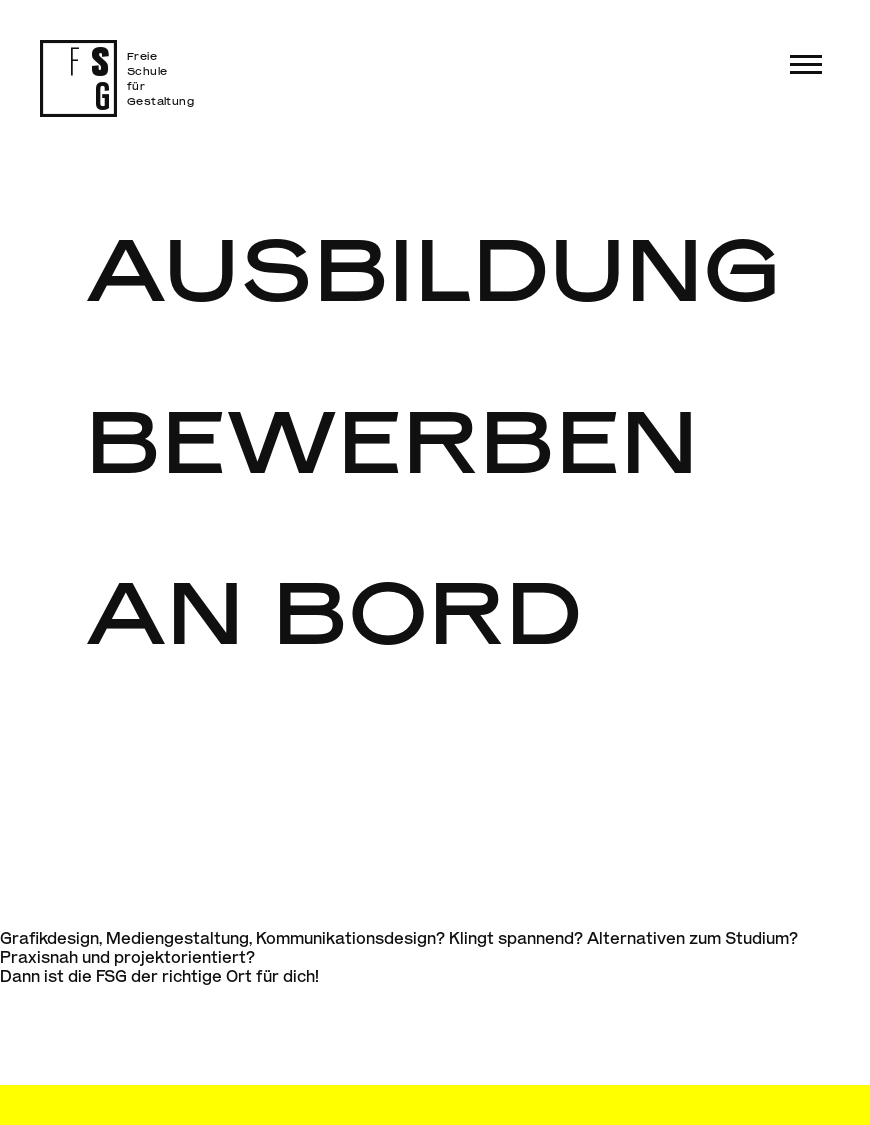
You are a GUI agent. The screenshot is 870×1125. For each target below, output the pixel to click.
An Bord (335, 609)
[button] (806, 64)
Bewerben (393, 438)
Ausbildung (435, 266)
